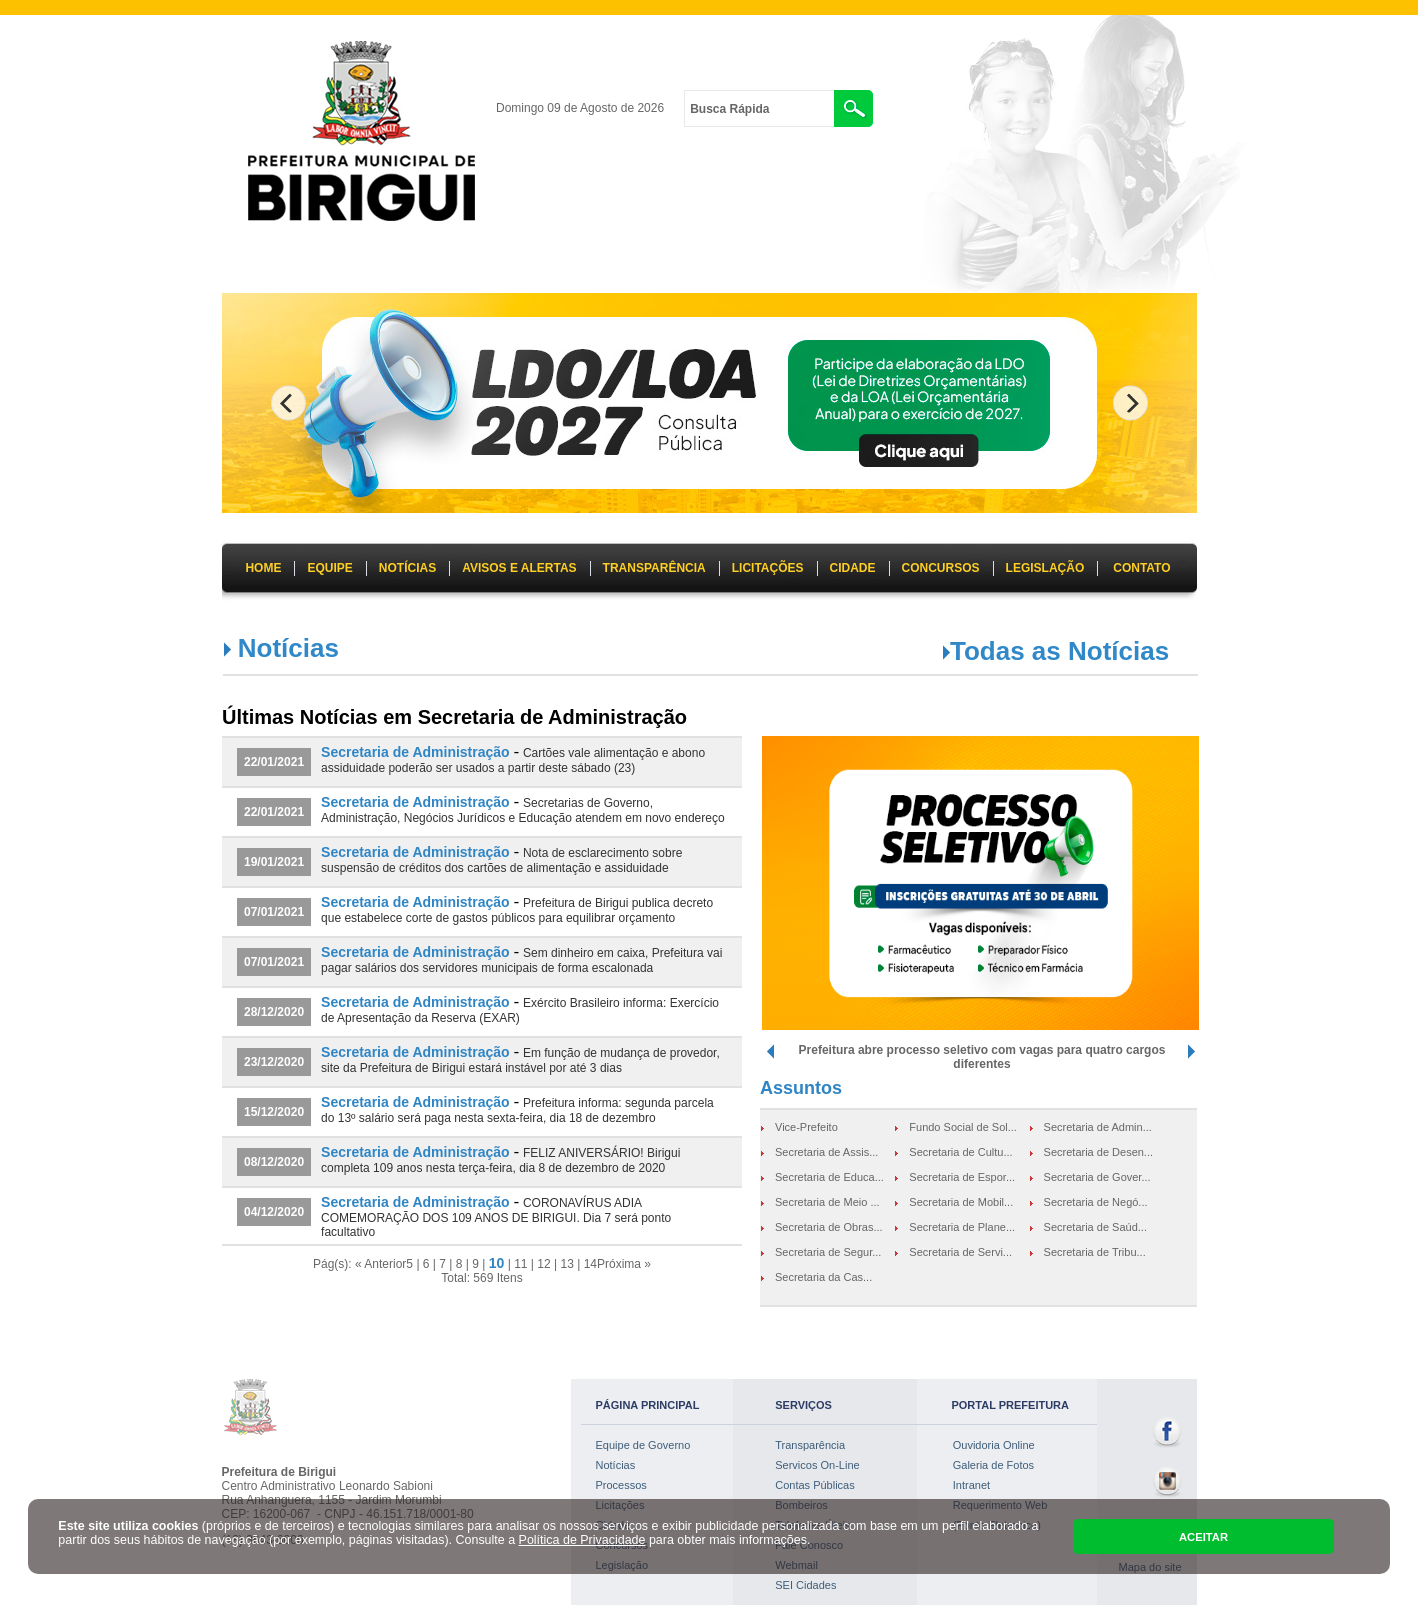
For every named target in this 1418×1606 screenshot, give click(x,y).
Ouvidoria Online (994, 1445)
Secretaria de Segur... (828, 1252)
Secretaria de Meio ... (827, 1202)
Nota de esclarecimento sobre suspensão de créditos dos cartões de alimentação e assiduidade (501, 860)
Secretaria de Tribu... (1095, 1252)
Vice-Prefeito (806, 1127)
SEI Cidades (805, 1585)
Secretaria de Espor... (962, 1177)
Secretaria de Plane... (962, 1227)
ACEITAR (1203, 1537)
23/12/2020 (274, 1062)
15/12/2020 (274, 1112)
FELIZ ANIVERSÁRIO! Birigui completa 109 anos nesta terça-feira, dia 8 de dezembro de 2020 (500, 1160)
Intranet (971, 1485)
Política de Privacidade (582, 1540)
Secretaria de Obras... (829, 1227)
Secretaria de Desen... (1098, 1152)
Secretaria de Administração (415, 752)
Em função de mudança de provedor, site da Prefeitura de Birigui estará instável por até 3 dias (520, 1060)
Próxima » (624, 1264)
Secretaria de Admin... (1098, 1127)
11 (520, 1264)
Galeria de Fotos (993, 1465)
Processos (621, 1485)
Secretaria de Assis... (826, 1152)
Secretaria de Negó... (1096, 1202)
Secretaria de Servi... (960, 1252)
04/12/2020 (274, 1212)
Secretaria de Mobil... (961, 1202)
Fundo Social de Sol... (963, 1127)
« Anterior (380, 1264)
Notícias (616, 1465)
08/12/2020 (274, 1162)
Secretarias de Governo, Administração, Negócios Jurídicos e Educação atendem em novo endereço (523, 810)
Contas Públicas (815, 1485)
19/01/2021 (274, 862)
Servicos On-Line (817, 1465)
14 (590, 1264)
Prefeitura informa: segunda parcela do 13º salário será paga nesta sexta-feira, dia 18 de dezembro (517, 1110)
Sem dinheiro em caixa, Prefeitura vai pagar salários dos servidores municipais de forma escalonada (521, 960)
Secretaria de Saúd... (1095, 1227)
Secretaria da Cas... (823, 1277)
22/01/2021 (274, 762)
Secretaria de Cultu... (960, 1152)
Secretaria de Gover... (1097, 1177)
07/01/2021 (274, 912)
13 (566, 1264)
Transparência (810, 1445)
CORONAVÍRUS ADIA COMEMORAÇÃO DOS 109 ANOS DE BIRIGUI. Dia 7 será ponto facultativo (496, 1217)
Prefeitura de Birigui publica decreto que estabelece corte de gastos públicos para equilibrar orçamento (517, 910)
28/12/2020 (274, 1012)
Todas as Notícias (1059, 651)
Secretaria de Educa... (829, 1177)
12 (543, 1264)
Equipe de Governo (643, 1445)
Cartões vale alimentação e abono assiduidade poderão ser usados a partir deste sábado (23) (513, 760)
